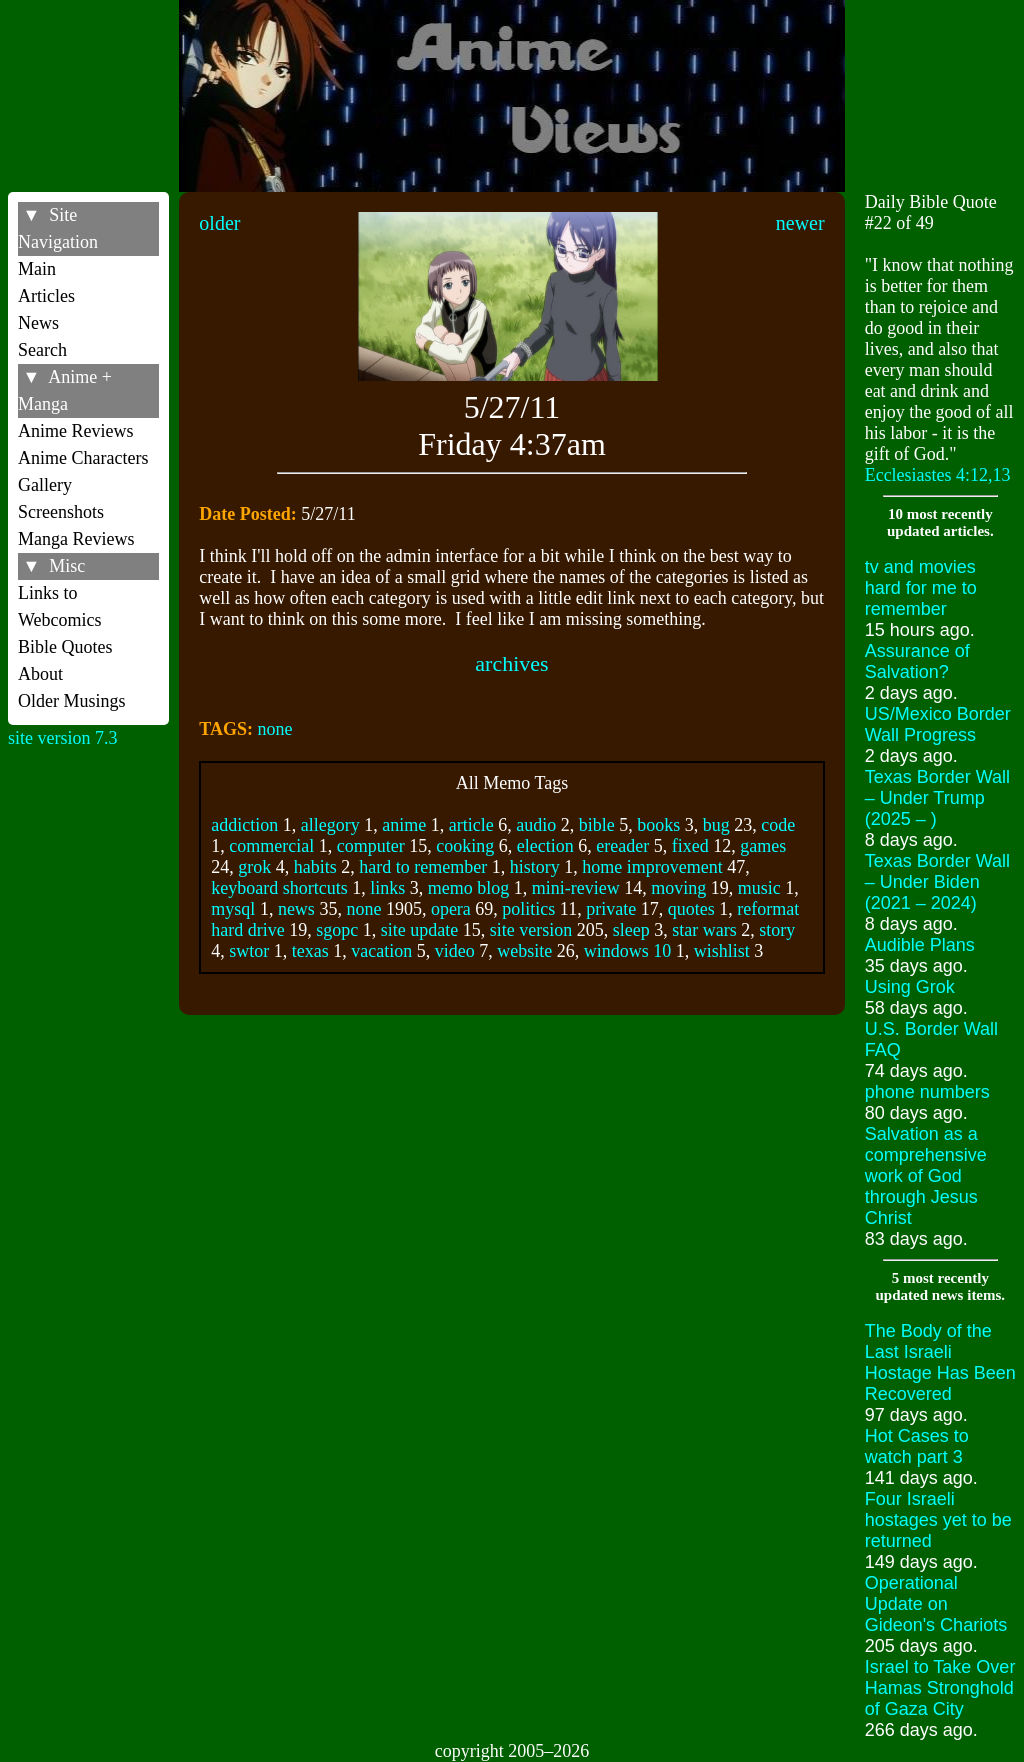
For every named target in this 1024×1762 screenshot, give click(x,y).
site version (531, 930)
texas (310, 951)
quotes (691, 909)
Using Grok (910, 987)
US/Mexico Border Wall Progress (938, 724)
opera (451, 909)
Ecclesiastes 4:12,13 (938, 475)
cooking (465, 846)
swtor (249, 951)
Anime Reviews (75, 431)
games (763, 846)
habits (315, 867)
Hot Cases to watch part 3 (917, 1446)
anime (404, 825)
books (658, 825)
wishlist (722, 951)
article (471, 825)
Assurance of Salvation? (917, 661)
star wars (704, 930)
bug (716, 825)
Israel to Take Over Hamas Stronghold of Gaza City (940, 1688)
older (219, 223)
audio (536, 825)
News (38, 323)
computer (371, 846)
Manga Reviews (76, 539)
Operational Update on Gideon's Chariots (936, 1604)
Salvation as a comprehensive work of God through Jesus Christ (926, 1176)
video (455, 951)
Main (37, 269)
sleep (631, 930)
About (40, 674)
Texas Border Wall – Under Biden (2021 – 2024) (937, 882)
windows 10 (628, 951)
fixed (690, 846)
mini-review (576, 888)
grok (254, 867)
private (611, 909)
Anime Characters (83, 458)
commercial (271, 846)
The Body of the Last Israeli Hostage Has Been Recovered (940, 1362)
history (535, 867)
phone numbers (927, 1092)
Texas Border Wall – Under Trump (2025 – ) (937, 798)
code (778, 825)
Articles (46, 296)
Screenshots (61, 512)
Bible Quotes (65, 647)
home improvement (652, 867)
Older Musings (72, 701)
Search (42, 350)
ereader (622, 846)
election (545, 846)
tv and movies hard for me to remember (921, 588)
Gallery (45, 485)
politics (528, 909)
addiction (244, 825)
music (759, 888)
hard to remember (423, 867)
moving (678, 888)
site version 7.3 (63, 738)
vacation (381, 951)
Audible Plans (920, 945)
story (777, 930)
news (296, 909)
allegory (330, 825)
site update (419, 930)
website (524, 951)
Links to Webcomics (60, 606)
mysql (233, 909)
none (275, 729)
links (387, 888)
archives (511, 663)
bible (597, 825)
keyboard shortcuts (279, 888)
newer (800, 223)
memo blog (469, 888)
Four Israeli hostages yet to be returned (938, 1520)
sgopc (337, 930)
